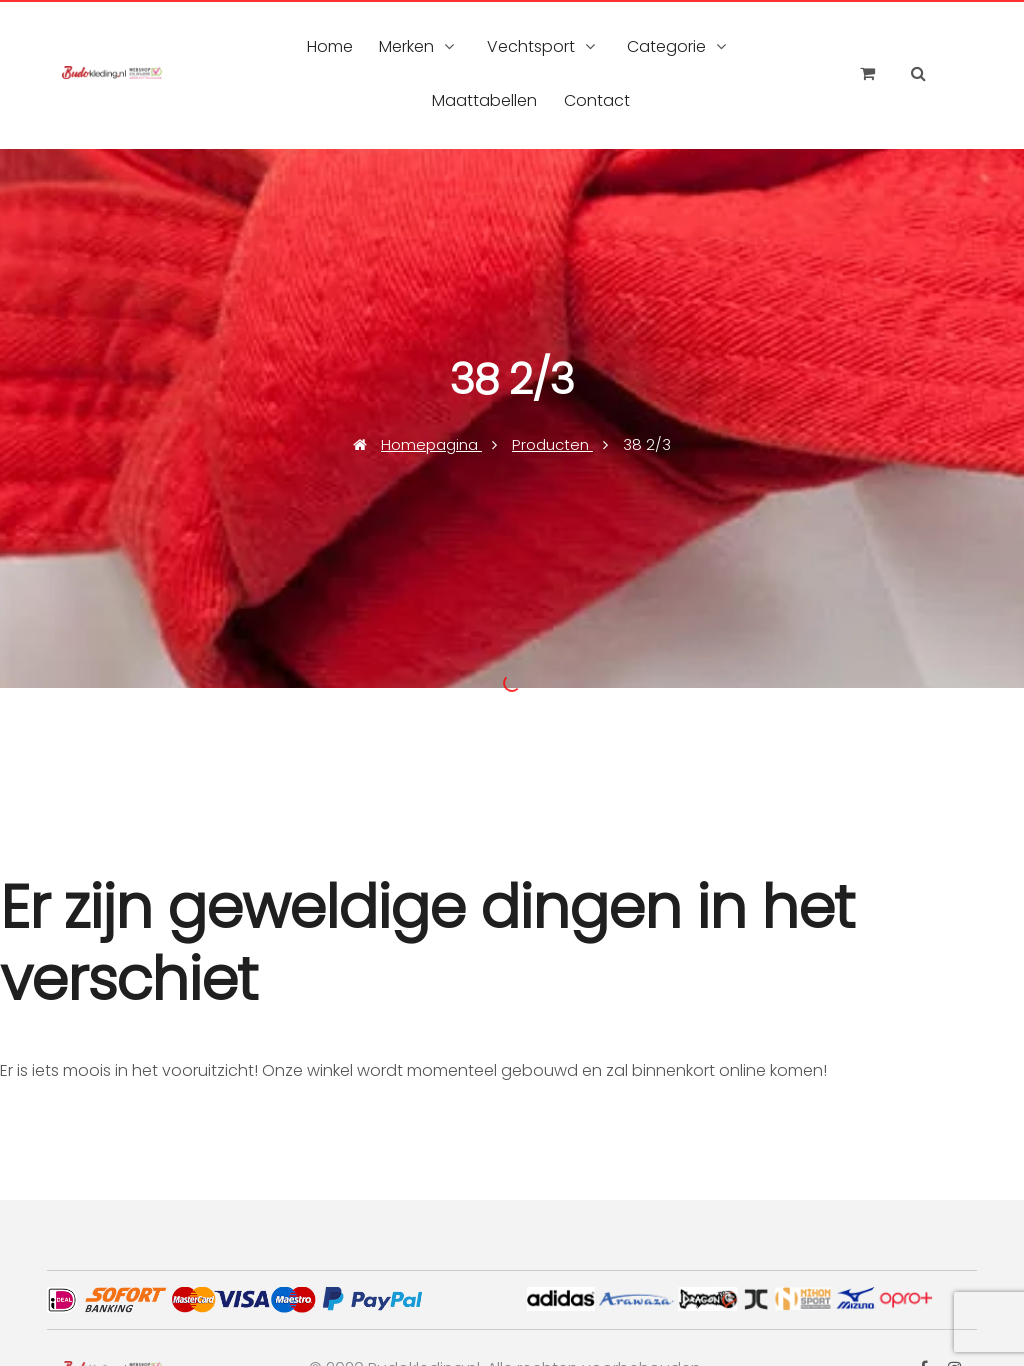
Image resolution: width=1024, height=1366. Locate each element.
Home (330, 46)
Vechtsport (531, 46)
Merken (406, 46)
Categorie (666, 46)
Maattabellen (484, 100)
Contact (597, 100)
